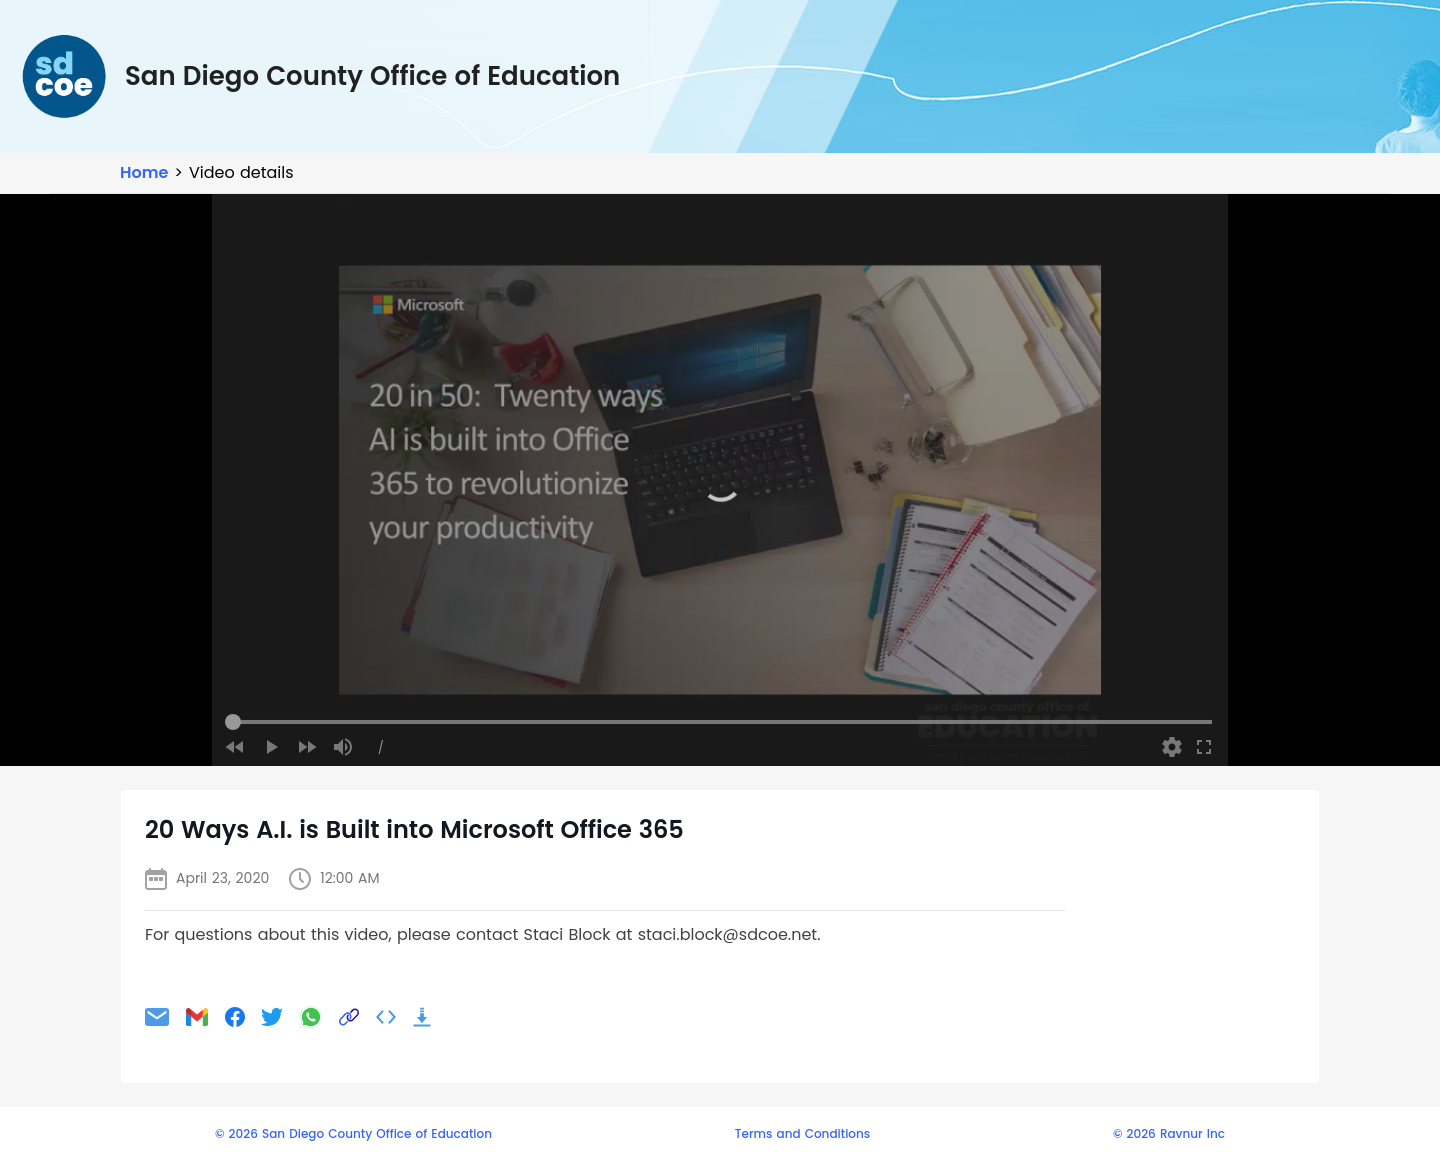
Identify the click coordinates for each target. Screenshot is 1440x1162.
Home (144, 172)
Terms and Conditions (802, 1134)
